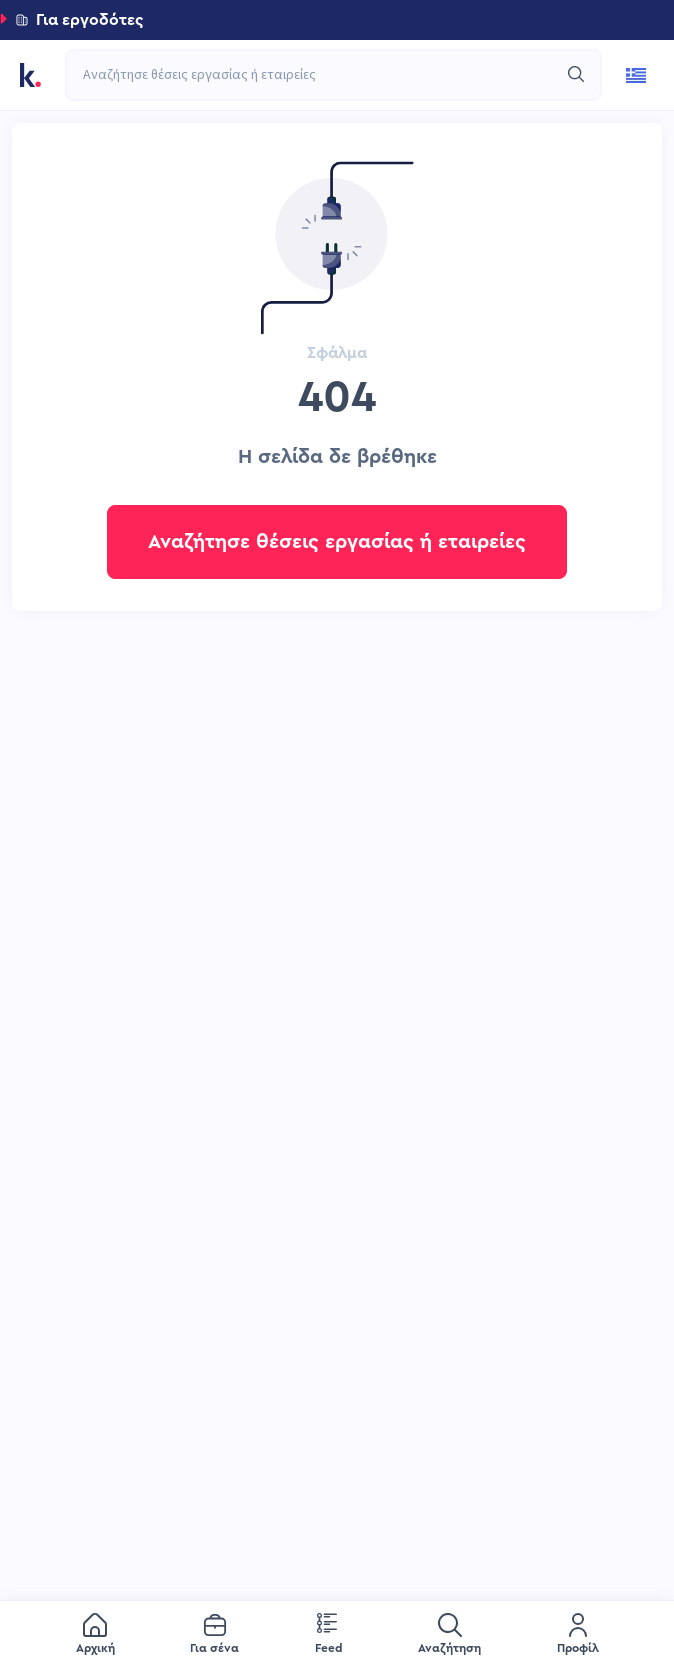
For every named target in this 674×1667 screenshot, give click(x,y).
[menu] (337, 1634)
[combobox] (323, 75)
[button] (337, 20)
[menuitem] (95, 1634)
